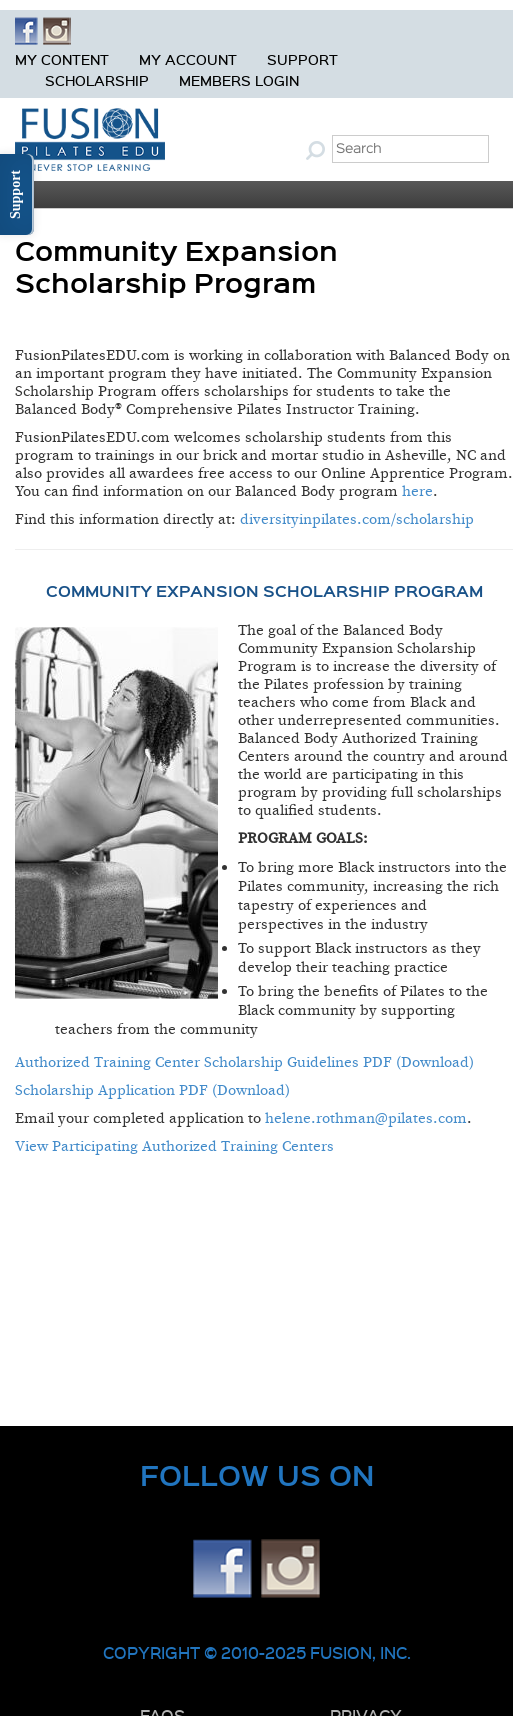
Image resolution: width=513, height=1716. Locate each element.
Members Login (239, 80)
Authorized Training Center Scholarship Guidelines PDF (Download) (244, 1062)
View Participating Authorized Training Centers (174, 1146)
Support (302, 59)
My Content (62, 59)
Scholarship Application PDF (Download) (152, 1090)
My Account (188, 59)
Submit (318, 150)
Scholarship (97, 80)
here (417, 491)
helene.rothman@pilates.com (366, 1118)
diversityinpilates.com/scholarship (357, 519)
